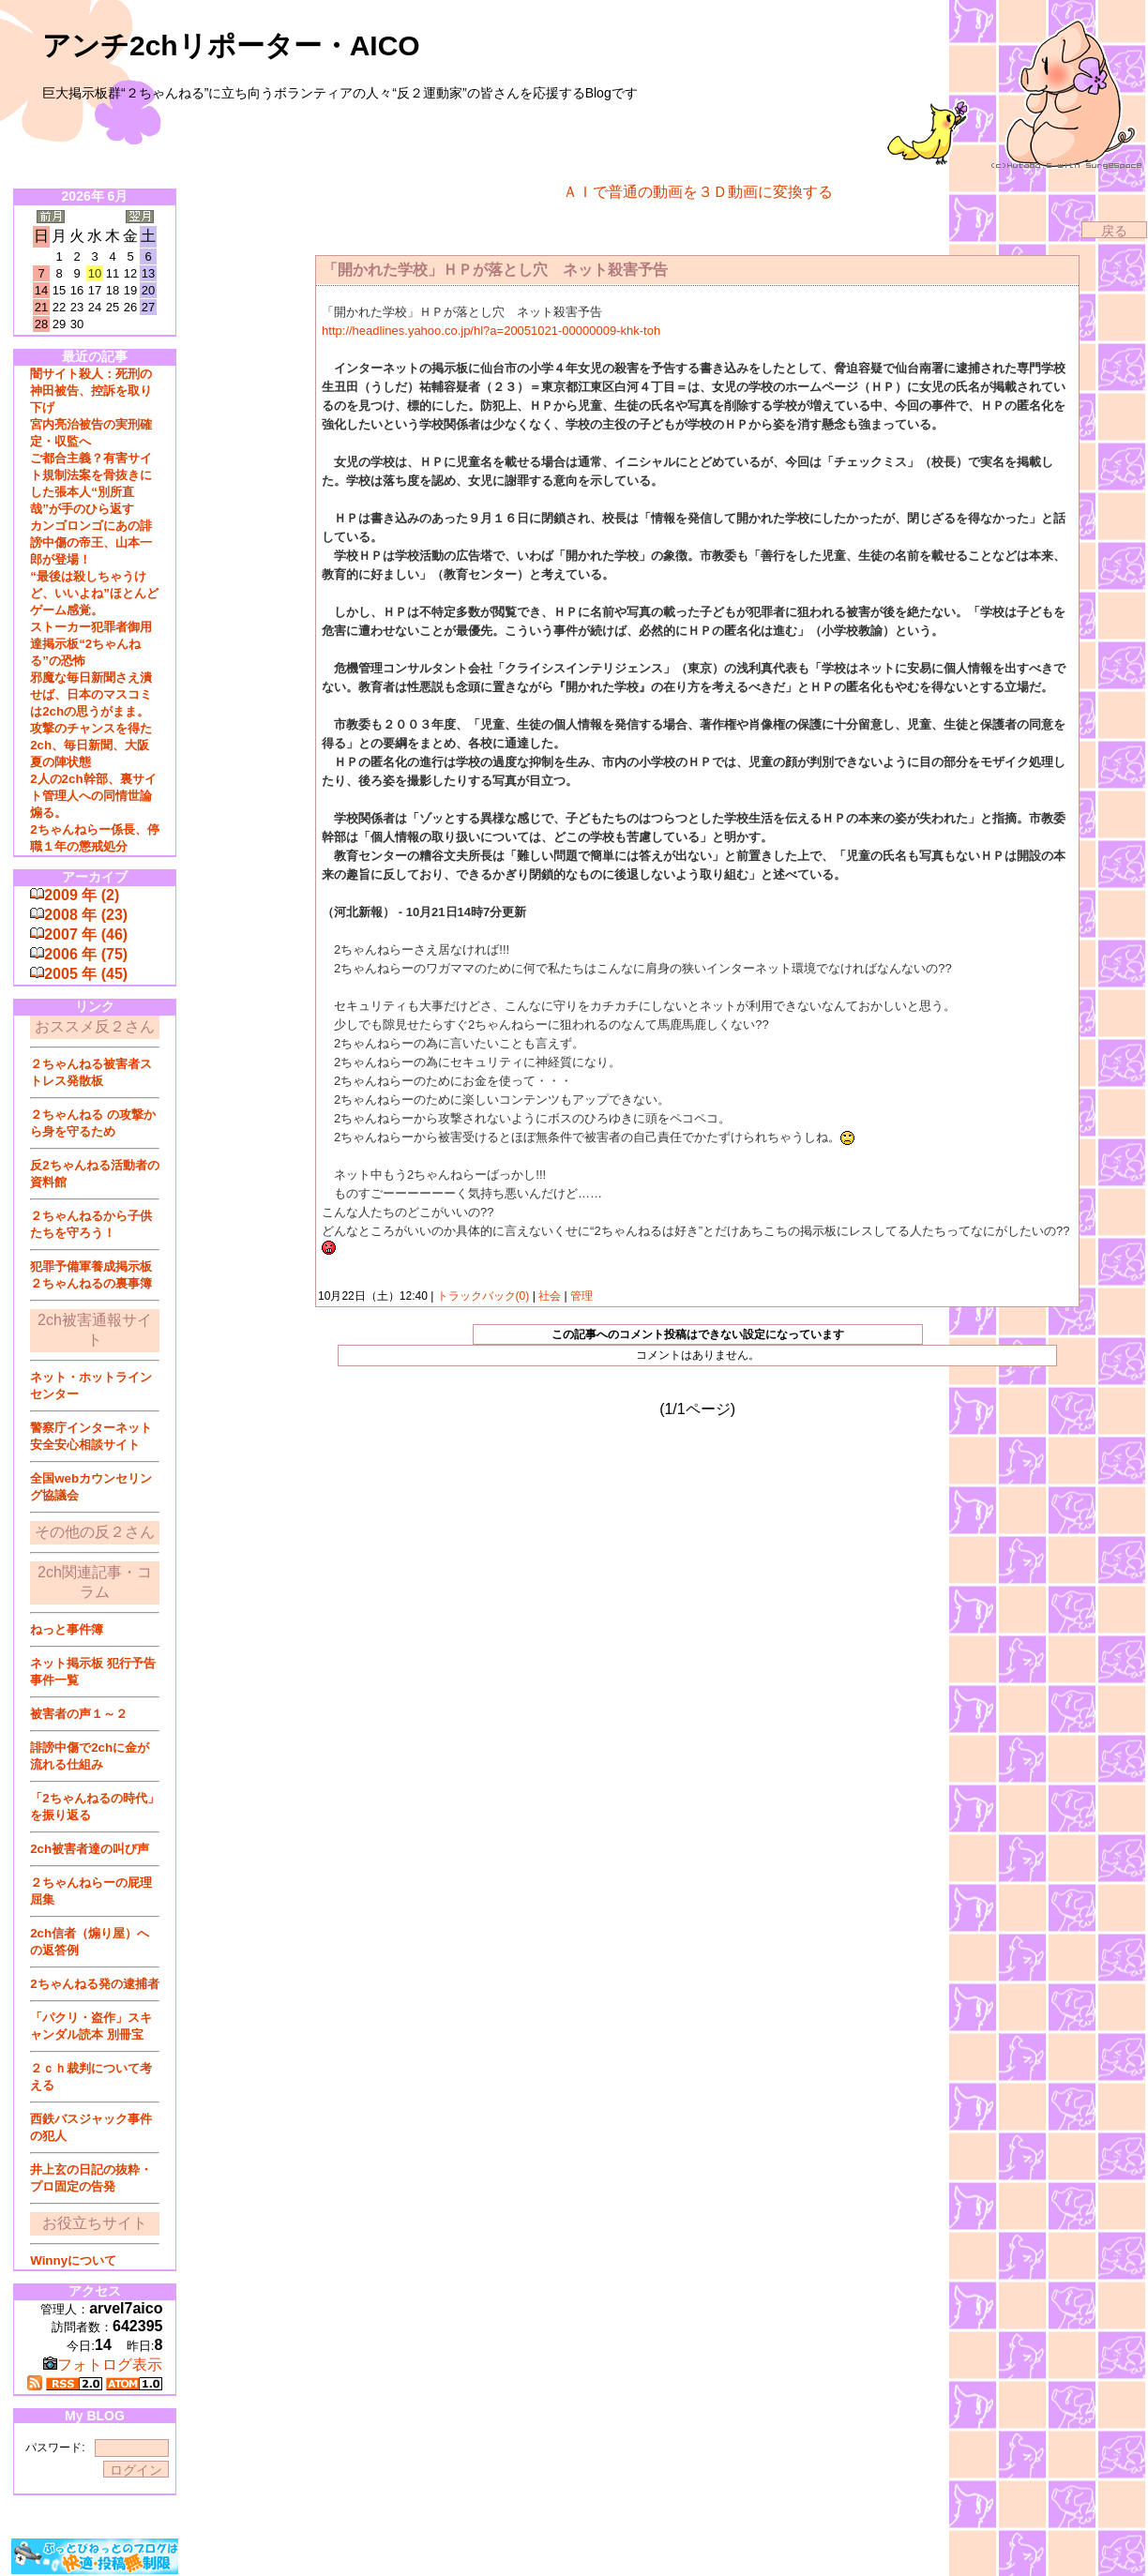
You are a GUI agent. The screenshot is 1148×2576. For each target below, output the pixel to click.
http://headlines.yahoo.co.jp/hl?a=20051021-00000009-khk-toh (491, 331)
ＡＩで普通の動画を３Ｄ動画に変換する (698, 192)
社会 (550, 1296)
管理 (581, 1296)
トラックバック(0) (482, 1296)
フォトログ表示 (102, 2365)
